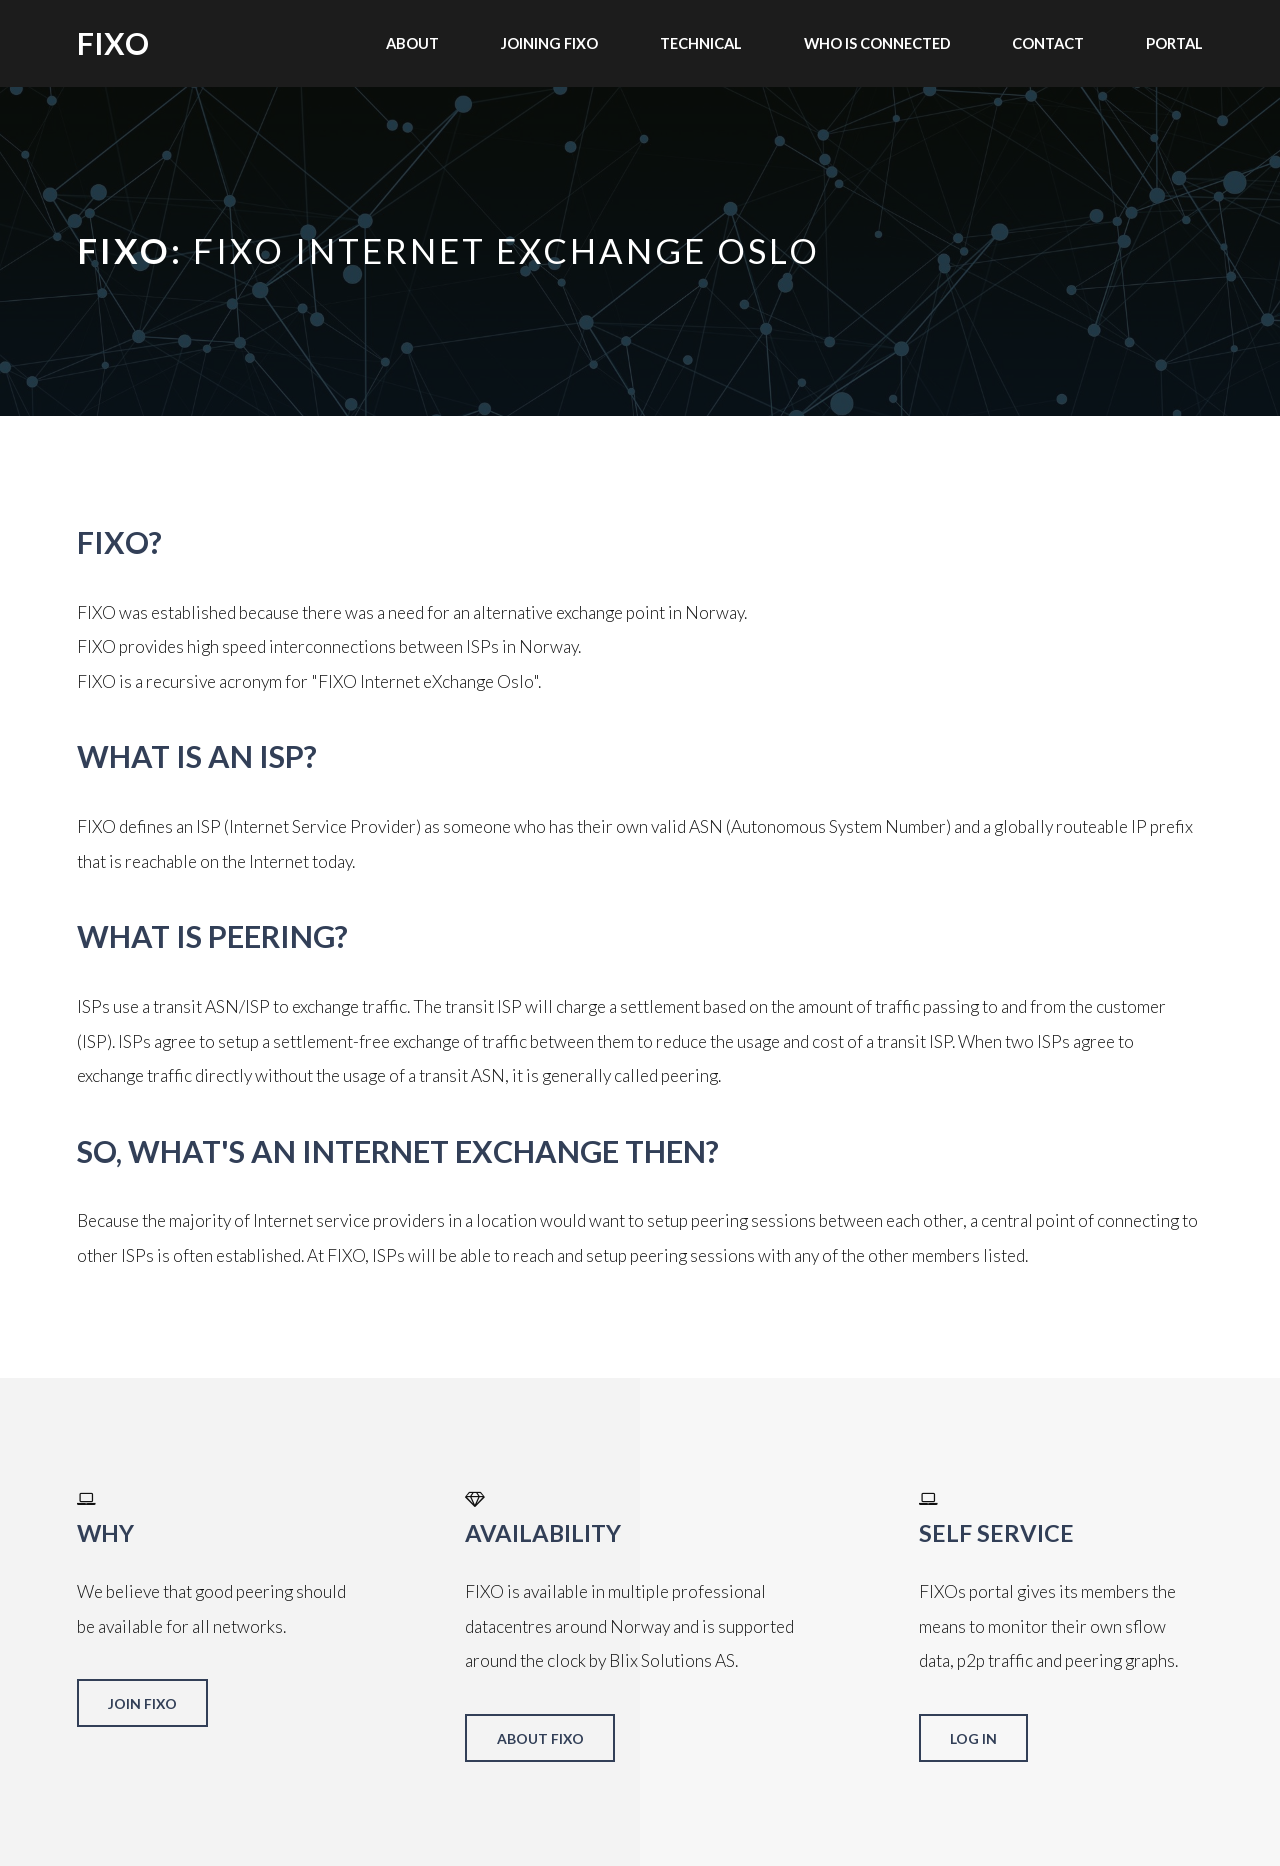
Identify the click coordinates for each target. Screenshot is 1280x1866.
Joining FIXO (549, 43)
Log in (973, 1738)
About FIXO (540, 1738)
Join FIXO (142, 1703)
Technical (701, 43)
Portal (1174, 43)
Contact (1048, 43)
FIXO (113, 43)
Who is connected (877, 43)
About (412, 43)
